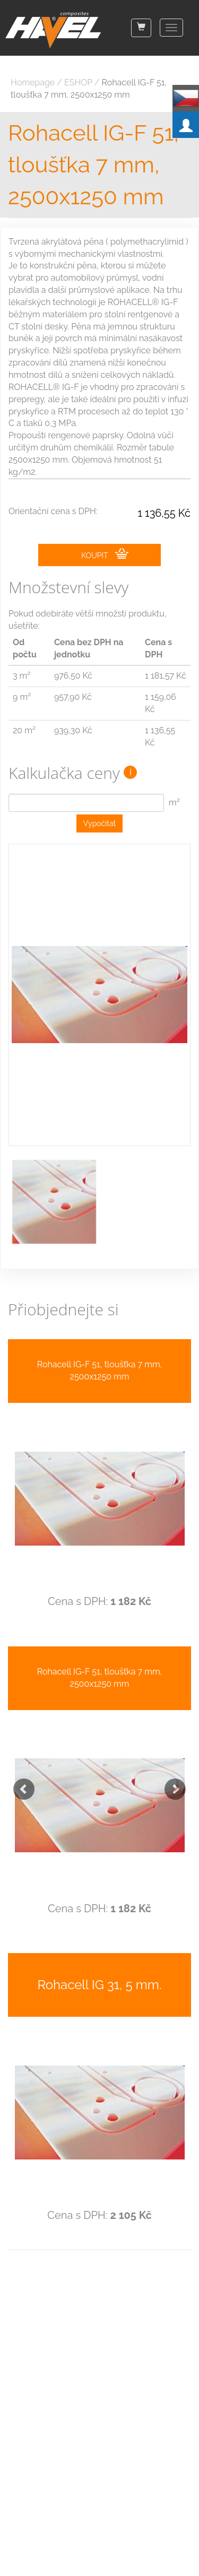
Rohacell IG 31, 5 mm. (100, 1984)
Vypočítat (99, 823)
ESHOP (78, 82)
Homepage (33, 82)
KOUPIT (104, 554)
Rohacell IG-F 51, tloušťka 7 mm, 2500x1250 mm (93, 165)
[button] (18, 1784)
